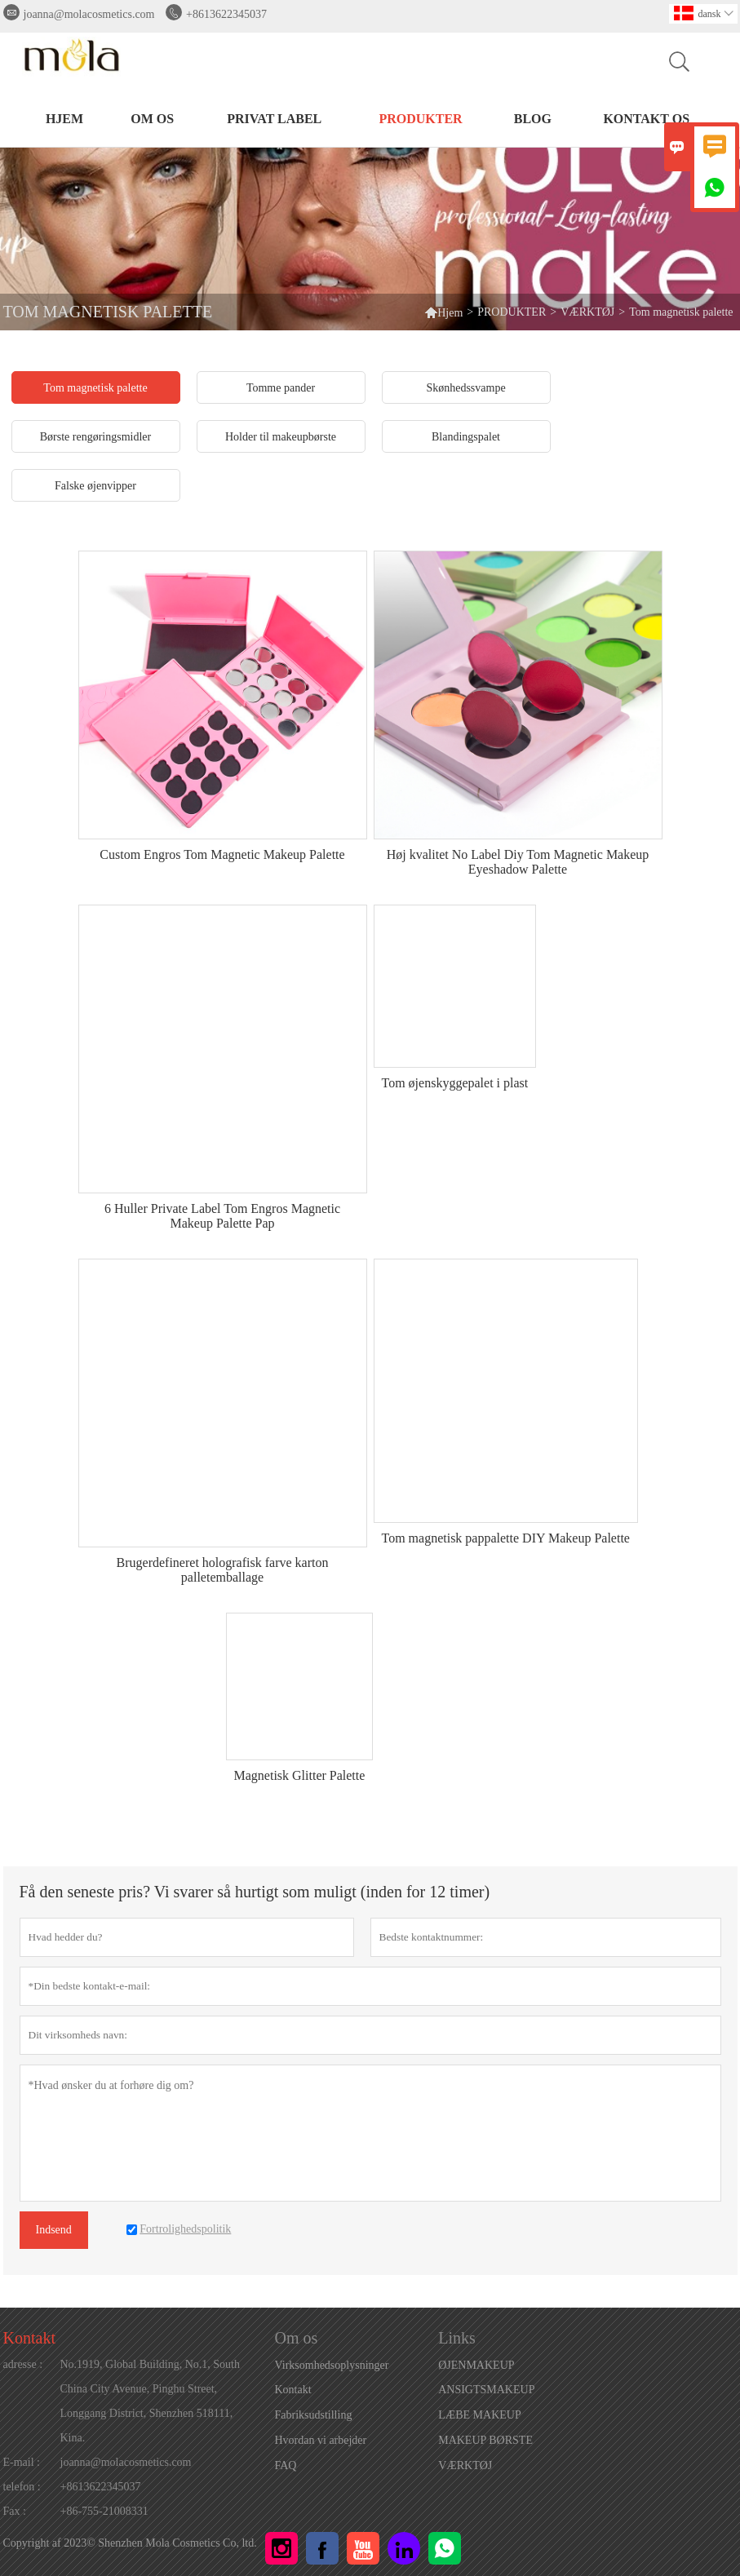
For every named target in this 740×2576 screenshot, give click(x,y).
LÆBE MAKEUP (479, 2415)
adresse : (23, 2364)
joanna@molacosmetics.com (89, 14)
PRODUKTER (420, 119)
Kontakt (29, 2338)
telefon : (22, 2487)
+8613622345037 (226, 14)
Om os (152, 119)
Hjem (443, 312)
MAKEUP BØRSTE (485, 2440)
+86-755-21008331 (104, 2511)
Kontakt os (646, 119)
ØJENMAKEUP (476, 2365)
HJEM (64, 119)
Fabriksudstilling (313, 2415)
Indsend (54, 2230)
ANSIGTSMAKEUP (486, 2389)
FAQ (286, 2465)
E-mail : (22, 2462)
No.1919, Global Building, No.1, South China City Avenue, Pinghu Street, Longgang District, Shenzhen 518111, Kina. (150, 2401)
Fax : (14, 2511)
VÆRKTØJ (587, 312)
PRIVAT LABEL (274, 119)
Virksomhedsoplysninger (332, 2365)
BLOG (533, 119)
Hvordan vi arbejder (321, 2440)
